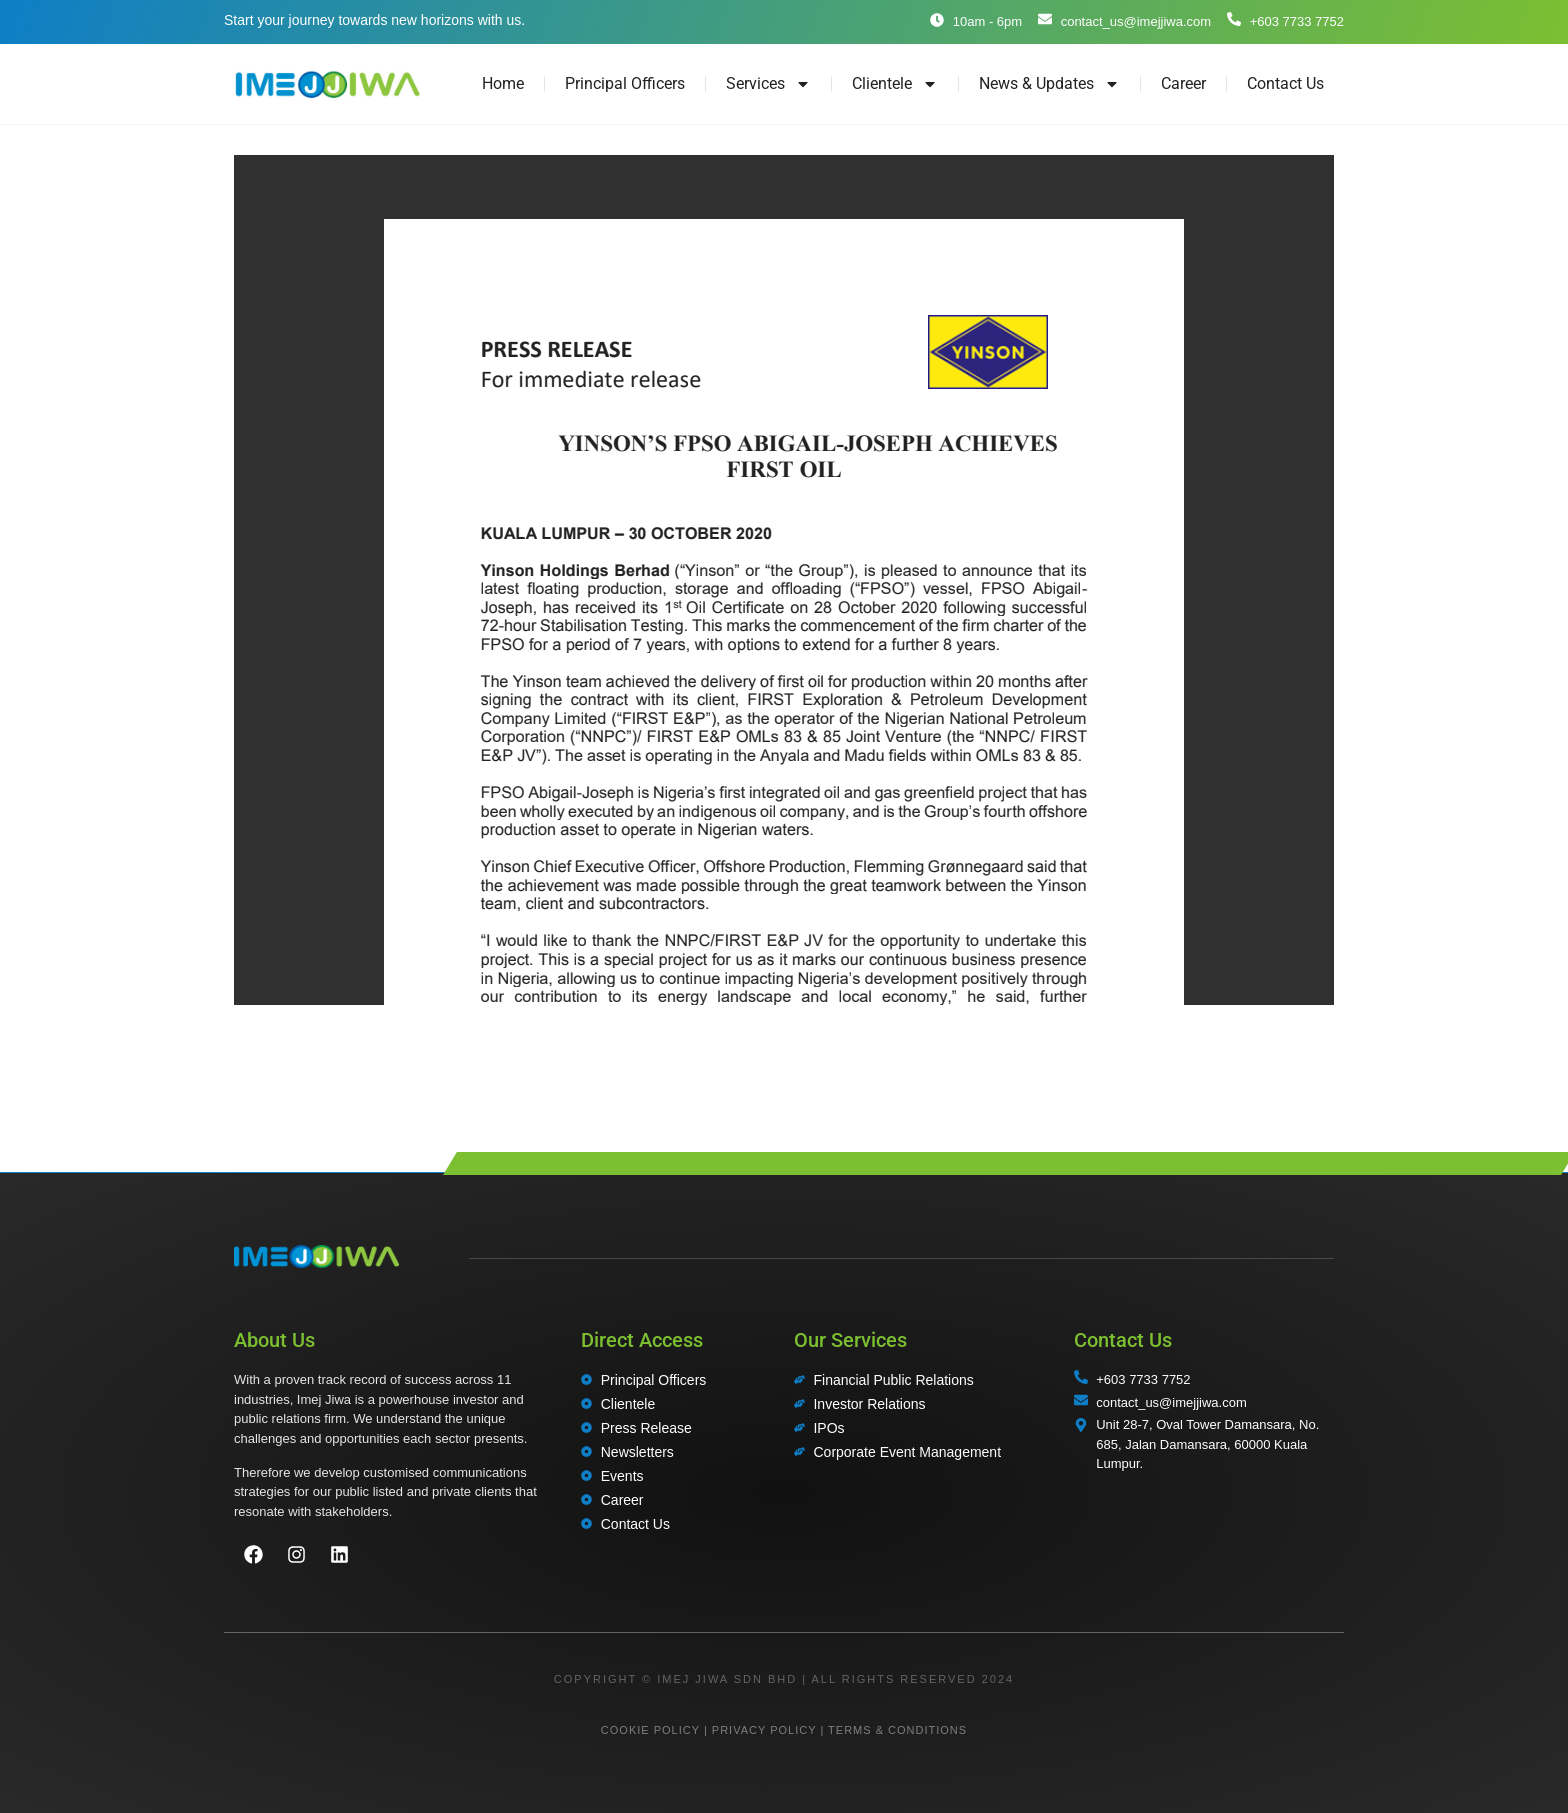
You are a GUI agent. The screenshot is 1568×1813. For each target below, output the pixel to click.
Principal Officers (625, 83)
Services (768, 84)
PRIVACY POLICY (764, 1730)
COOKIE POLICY (650, 1730)
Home (503, 83)
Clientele (895, 84)
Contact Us (1285, 83)
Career (1183, 83)
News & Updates (1049, 84)
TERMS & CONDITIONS (897, 1730)
